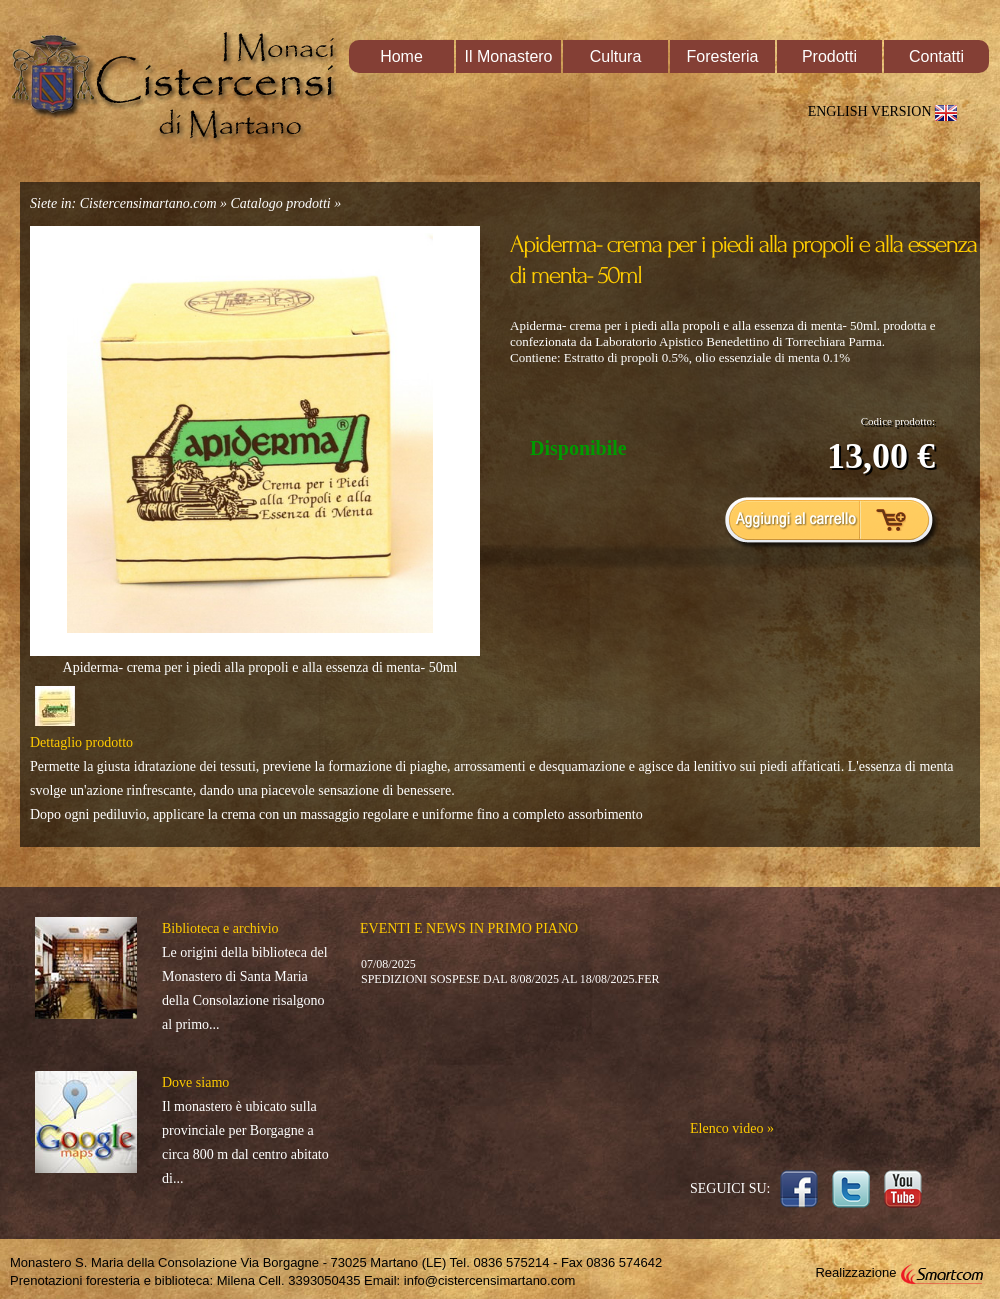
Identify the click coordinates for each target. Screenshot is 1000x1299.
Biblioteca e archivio (220, 928)
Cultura (616, 56)
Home (401, 56)
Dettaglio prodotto (81, 742)
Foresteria (722, 56)
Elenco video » (732, 1128)
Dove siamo (195, 1082)
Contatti (936, 56)
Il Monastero (508, 56)
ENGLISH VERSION (886, 111)
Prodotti (829, 56)
